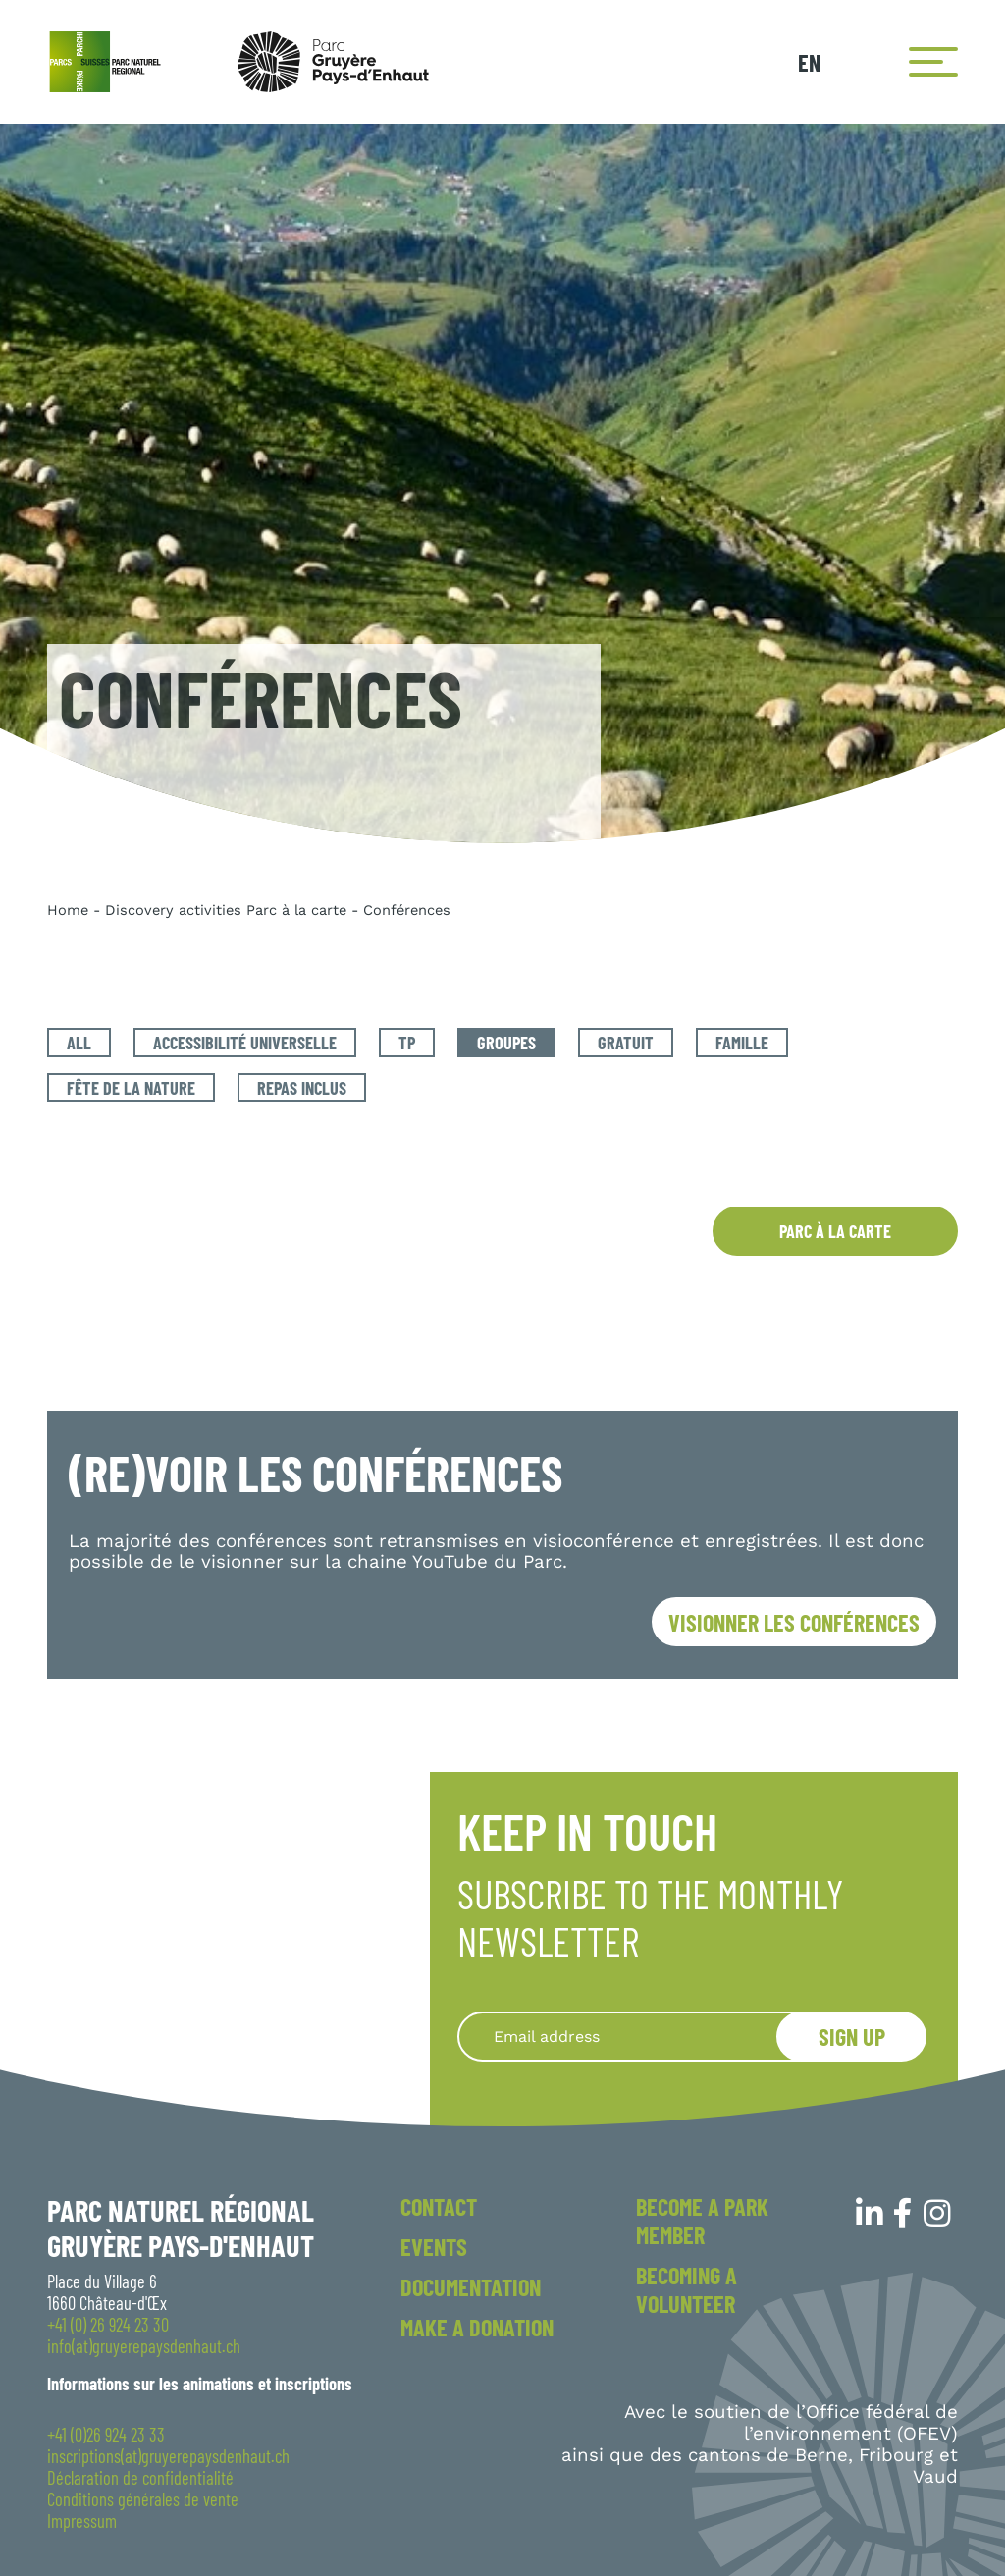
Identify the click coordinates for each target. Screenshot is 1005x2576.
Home (67, 910)
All (79, 1042)
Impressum (82, 2521)
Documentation (470, 2287)
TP (406, 1042)
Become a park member (702, 2220)
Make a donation (477, 2327)
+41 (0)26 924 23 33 (106, 2434)
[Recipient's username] (640, 2037)
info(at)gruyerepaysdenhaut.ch (143, 2346)
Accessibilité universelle (245, 1042)
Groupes (506, 1042)
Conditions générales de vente (142, 2499)
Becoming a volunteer (686, 2289)
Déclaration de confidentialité (140, 2478)
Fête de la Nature (131, 1088)
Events (433, 2246)
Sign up (852, 2036)
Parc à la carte (835, 1231)
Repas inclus (301, 1088)
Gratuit (626, 1042)
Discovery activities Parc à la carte (225, 910)
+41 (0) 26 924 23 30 (108, 2324)
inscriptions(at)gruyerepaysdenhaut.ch (168, 2456)
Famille (741, 1042)
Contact (438, 2206)
